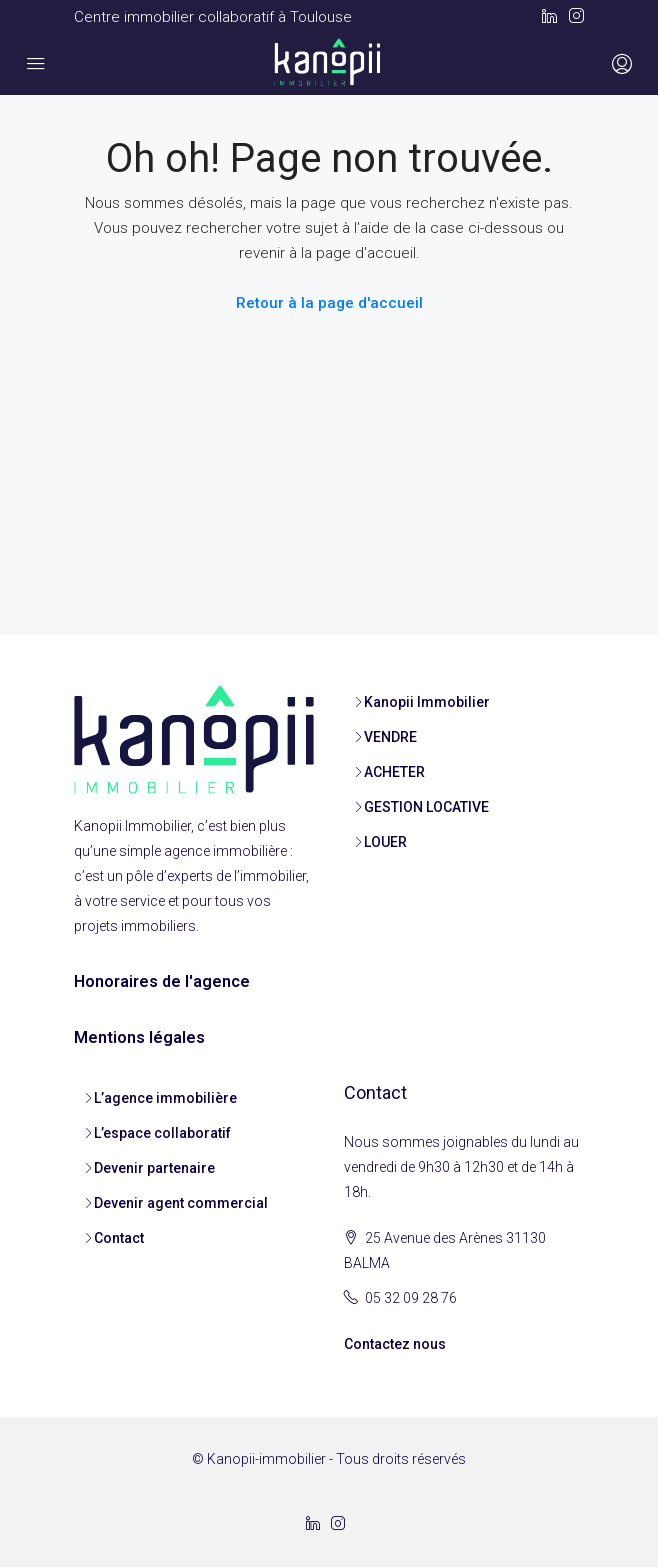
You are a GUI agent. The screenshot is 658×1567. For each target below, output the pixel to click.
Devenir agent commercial (181, 1203)
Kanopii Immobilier (427, 702)
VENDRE (390, 737)
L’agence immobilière (165, 1098)
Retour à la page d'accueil (329, 303)
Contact (119, 1238)
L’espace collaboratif (162, 1133)
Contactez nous (395, 1344)
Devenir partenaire (154, 1168)
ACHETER (394, 772)
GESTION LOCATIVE (426, 807)
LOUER (385, 842)
